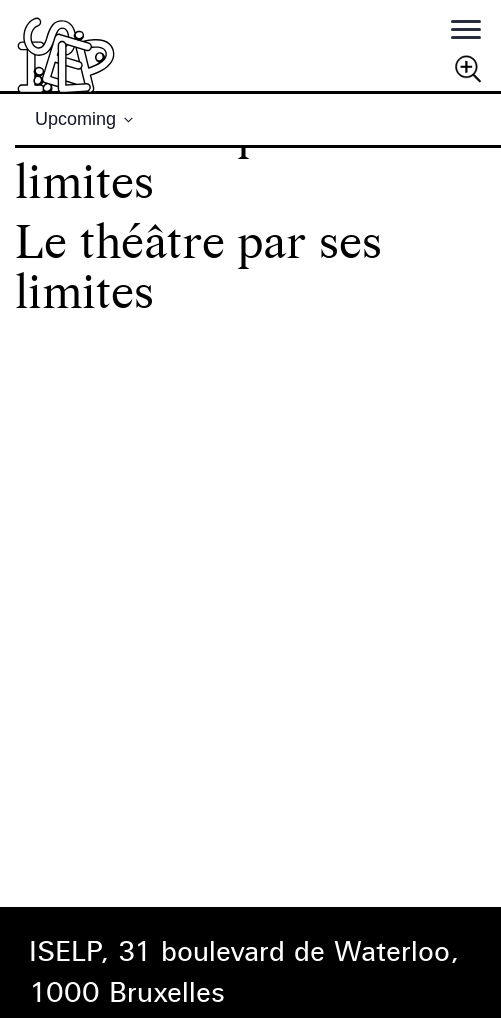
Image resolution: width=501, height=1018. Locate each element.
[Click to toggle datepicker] (84, 119)
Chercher (468, 68)
